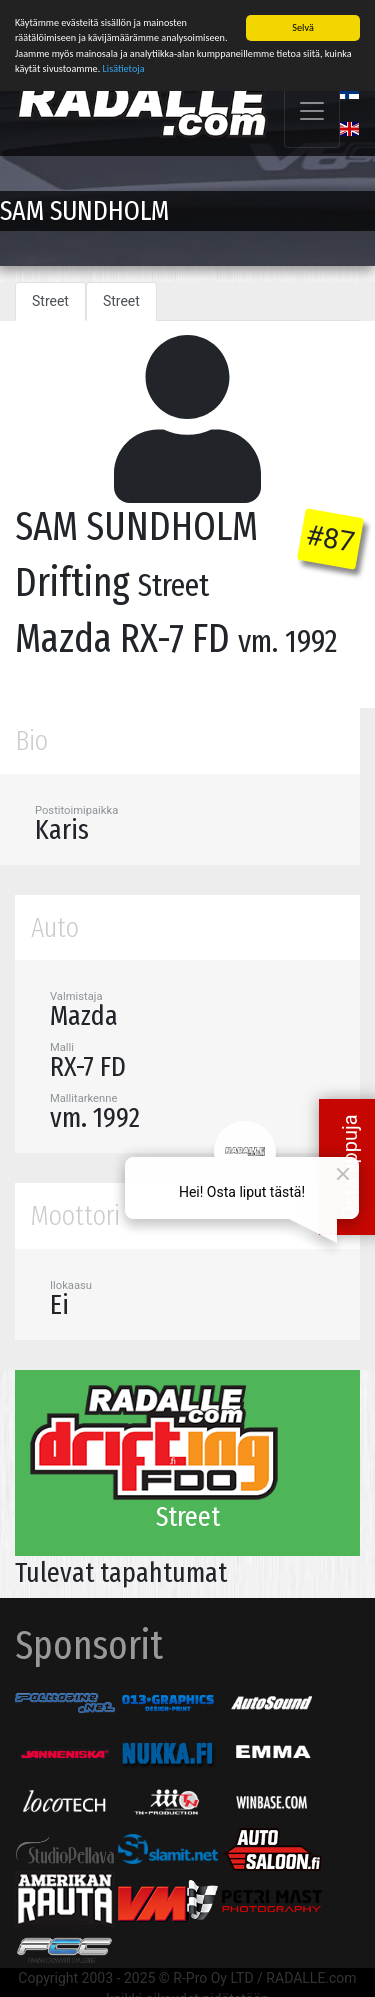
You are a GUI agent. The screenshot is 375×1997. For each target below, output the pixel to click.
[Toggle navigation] (312, 111)
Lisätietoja (124, 68)
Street (50, 301)
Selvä (302, 27)
